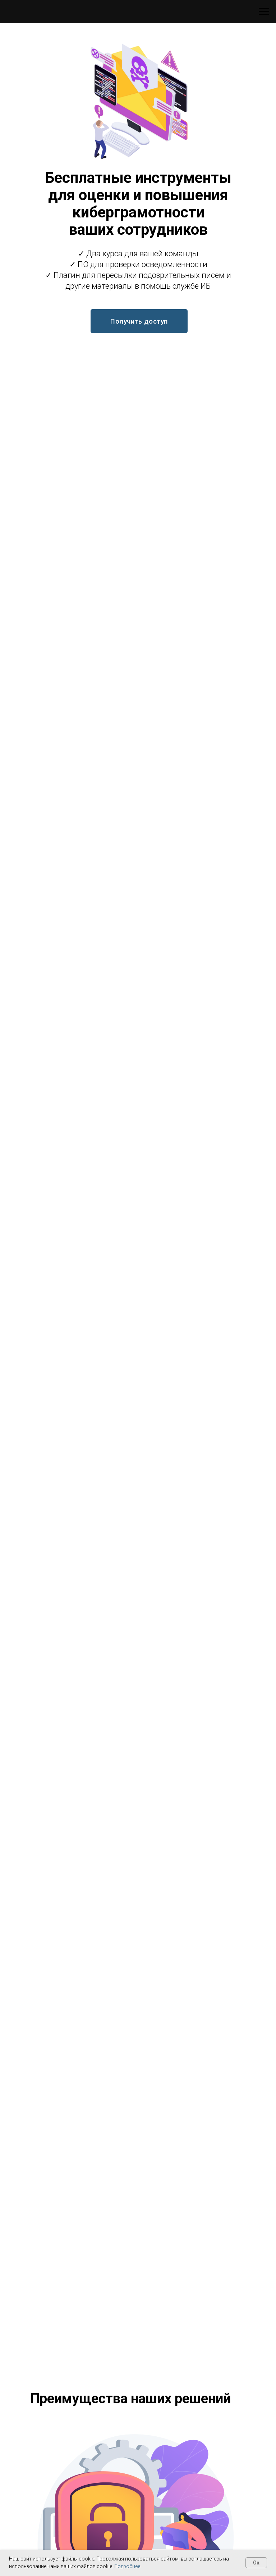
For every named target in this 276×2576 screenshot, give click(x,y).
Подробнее (127, 2566)
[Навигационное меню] (264, 11)
